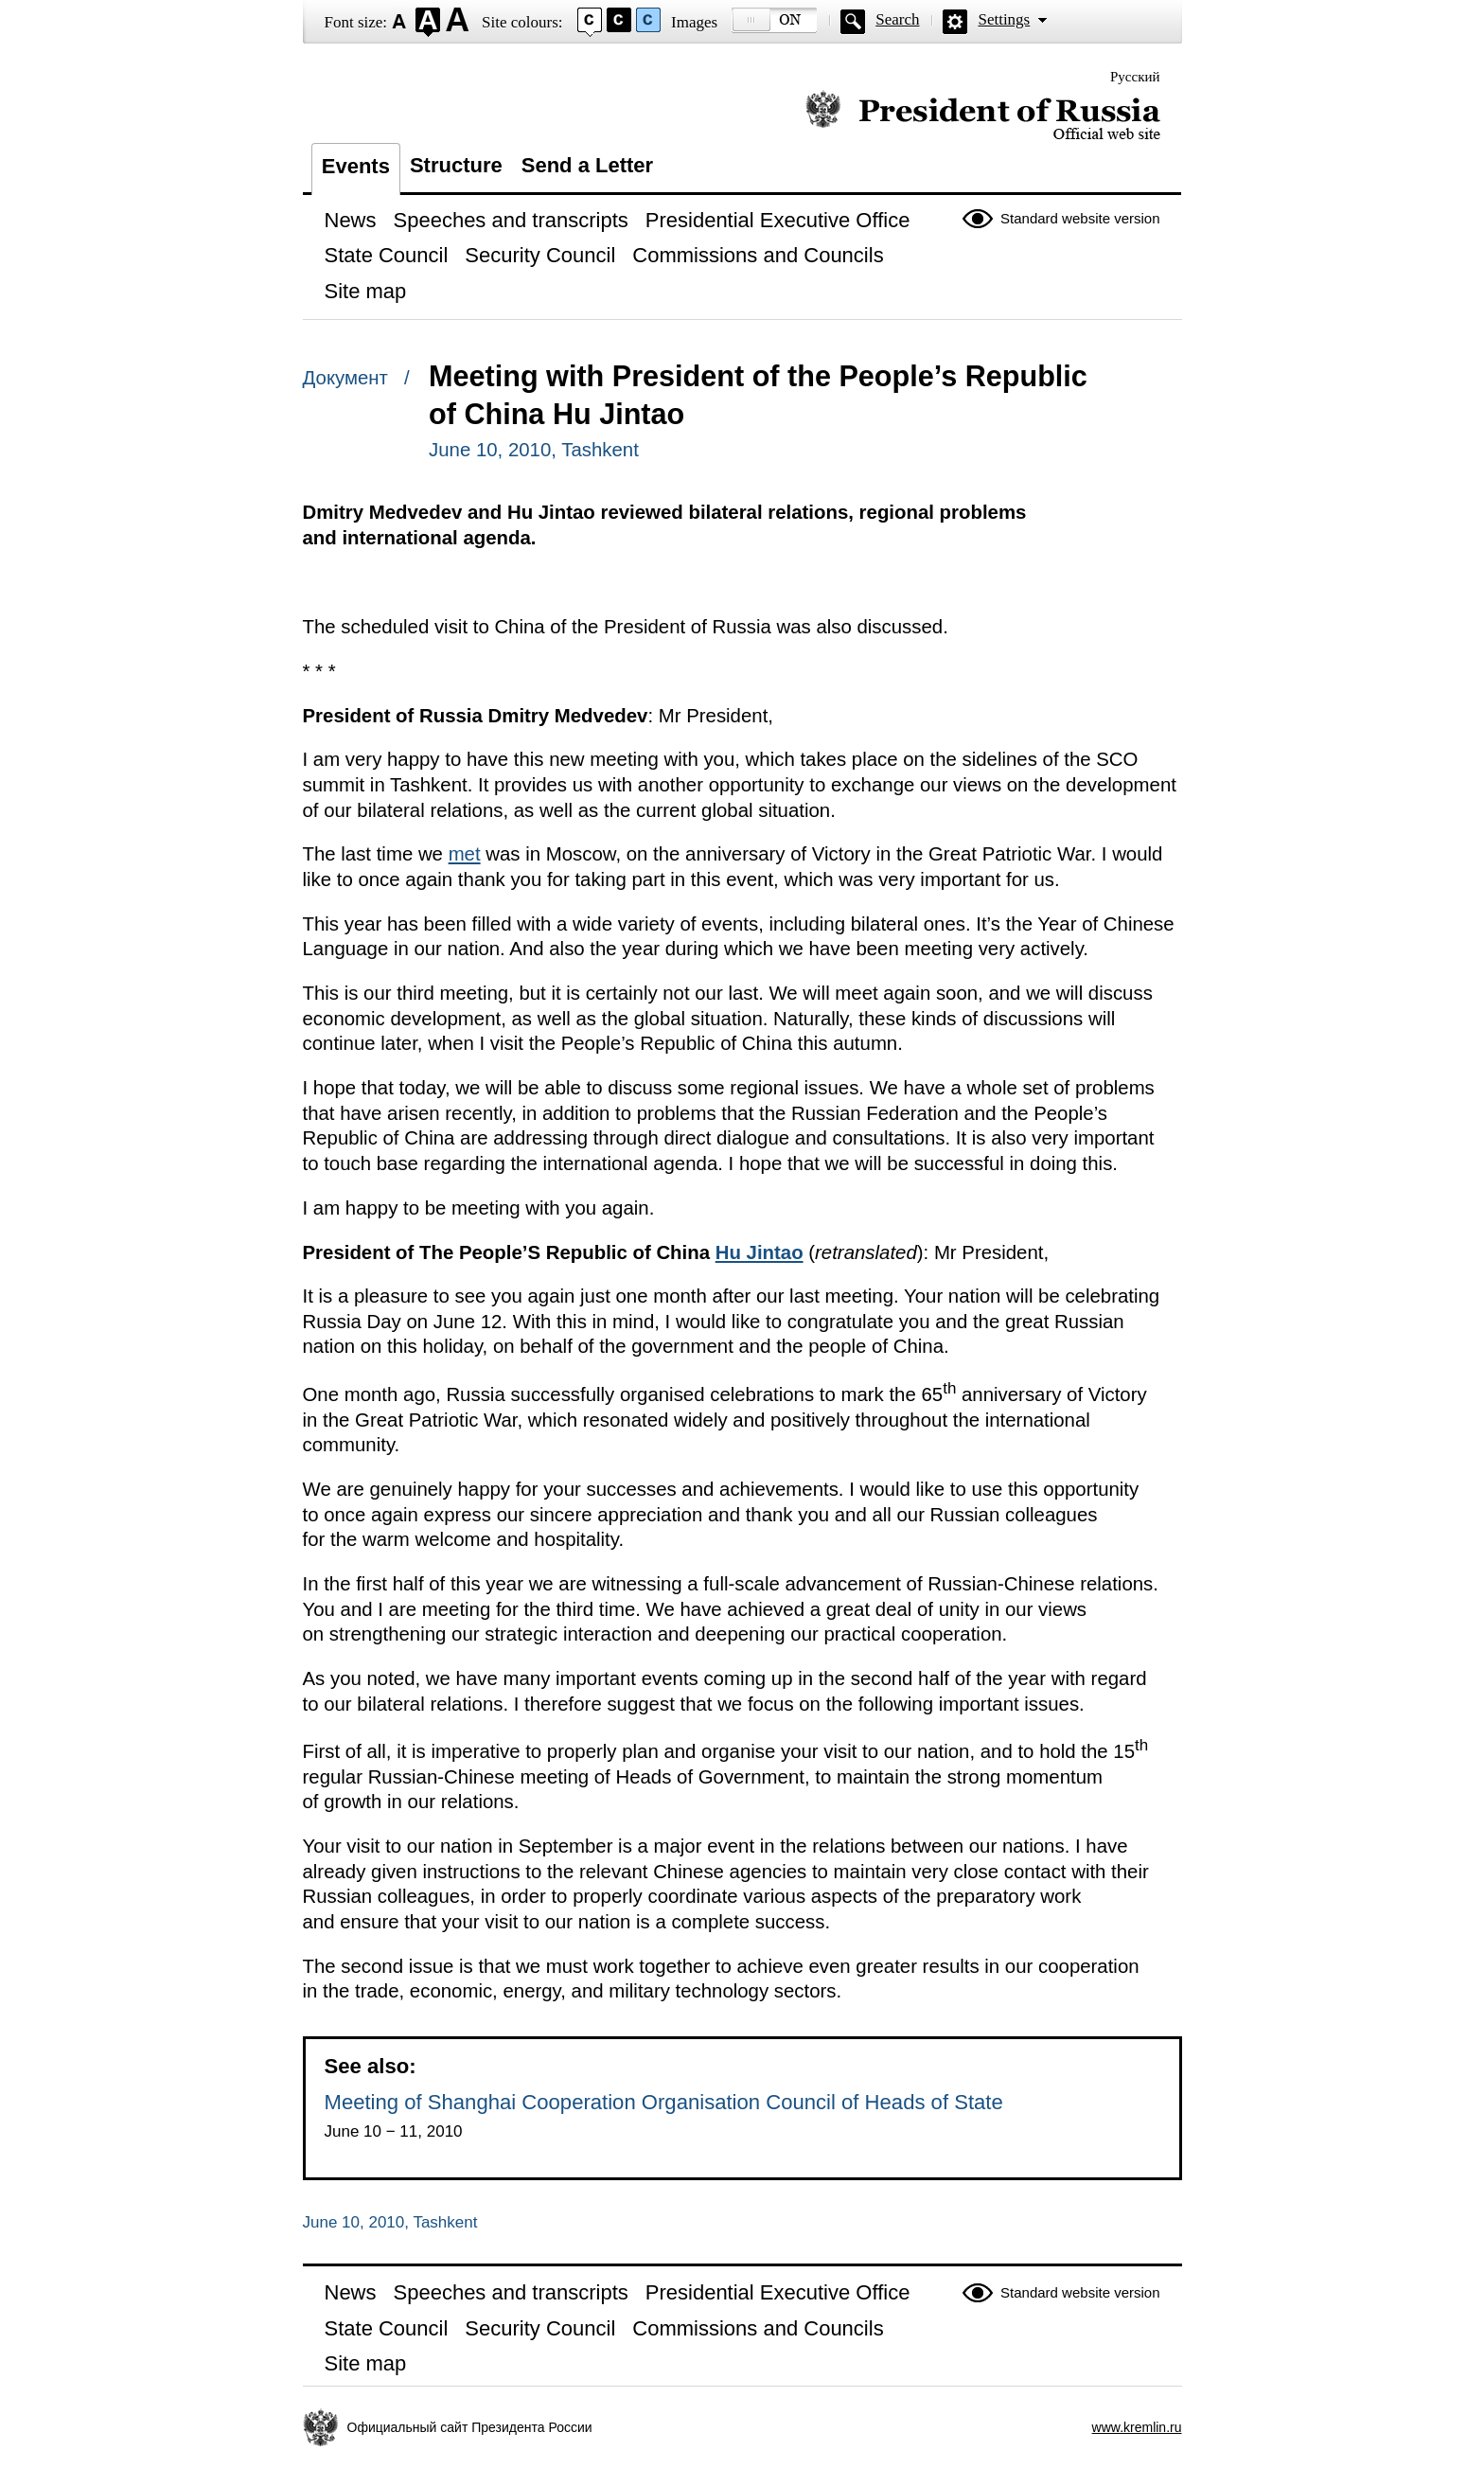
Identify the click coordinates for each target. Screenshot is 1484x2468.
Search (897, 19)
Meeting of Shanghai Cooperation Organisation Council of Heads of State (664, 2102)
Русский (1135, 76)
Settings (1004, 19)
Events (356, 166)
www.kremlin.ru (1137, 2427)
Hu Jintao (760, 1252)
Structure (456, 165)
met (465, 853)
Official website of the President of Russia (982, 116)
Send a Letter (587, 165)
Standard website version (1079, 218)
